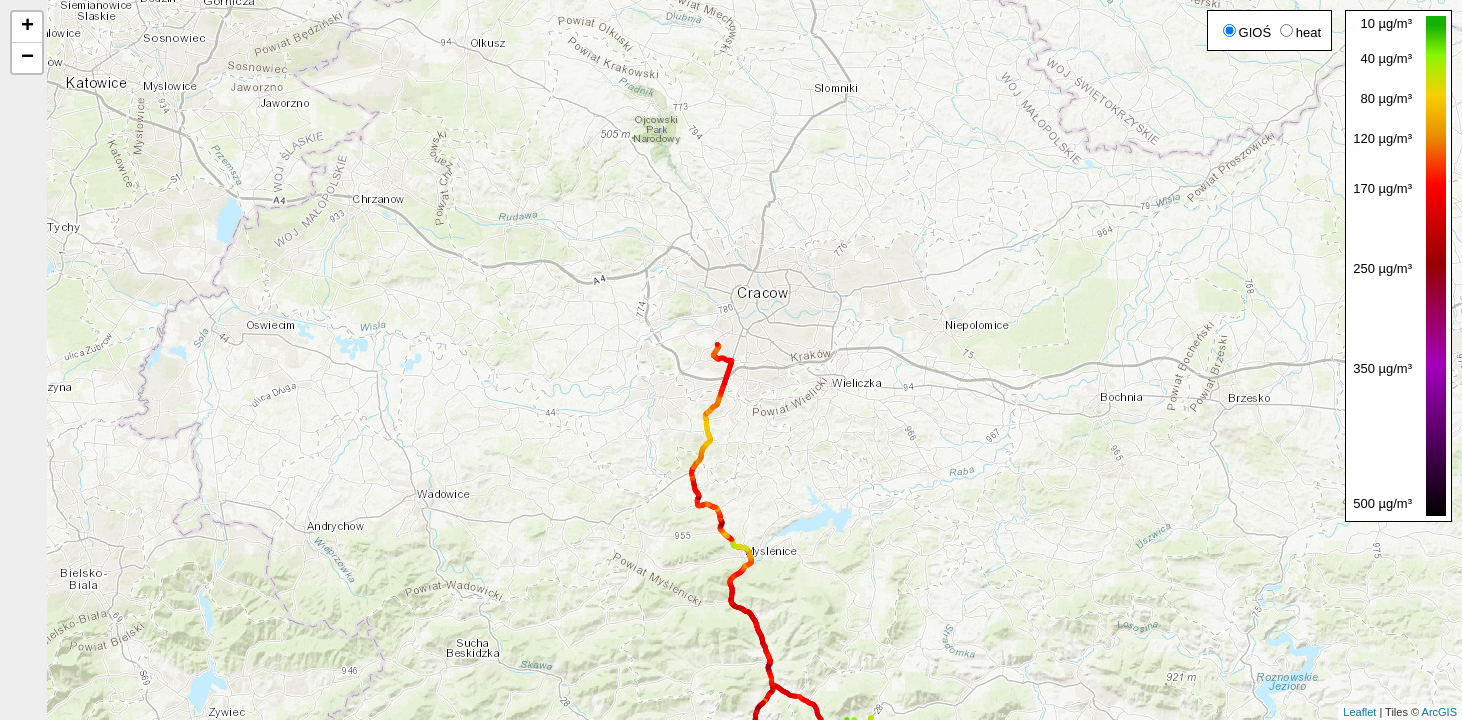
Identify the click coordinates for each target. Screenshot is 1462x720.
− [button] (27, 58)
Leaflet (1359, 712)
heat (1300, 32)
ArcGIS (1439, 712)
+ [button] (27, 27)
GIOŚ (1247, 32)
